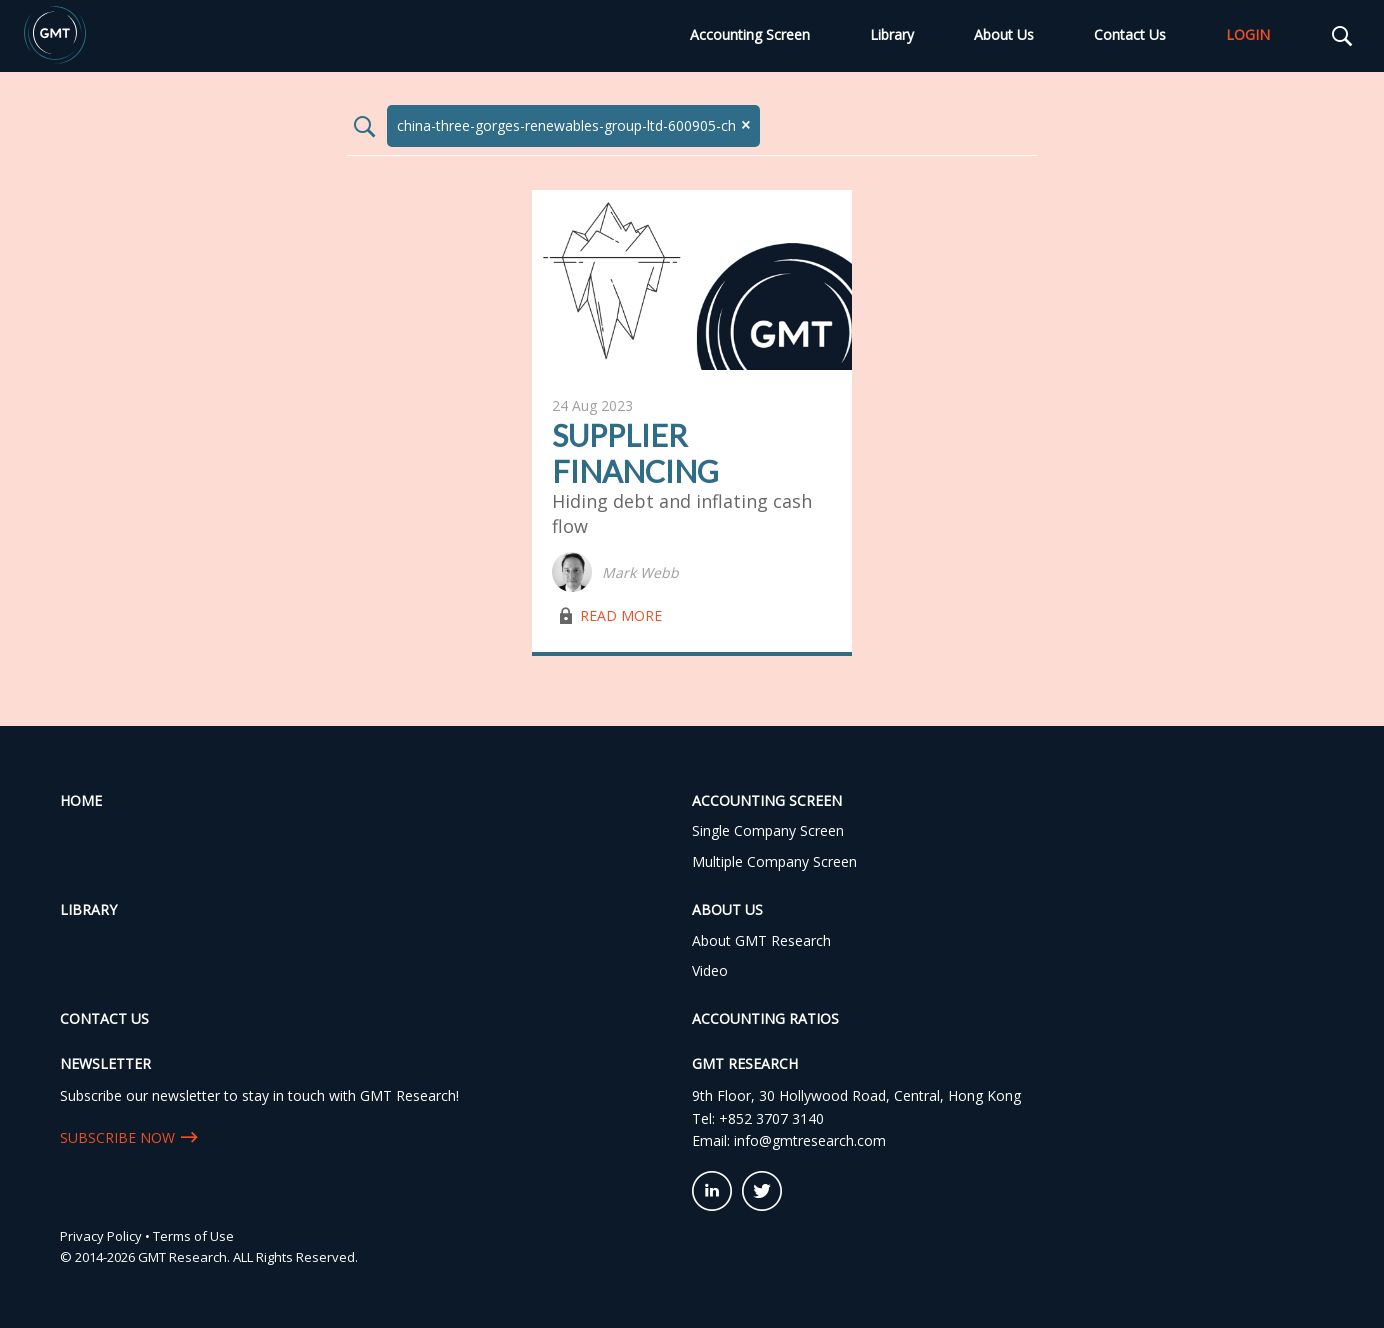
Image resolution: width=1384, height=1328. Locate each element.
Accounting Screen (750, 34)
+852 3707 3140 (771, 1118)
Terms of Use (193, 1236)
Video (710, 970)
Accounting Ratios (765, 1018)
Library (892, 34)
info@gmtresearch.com (810, 1140)
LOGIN (1248, 34)
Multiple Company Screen (774, 861)
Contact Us (1130, 34)
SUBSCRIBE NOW (117, 1137)
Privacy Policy (101, 1236)
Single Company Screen (768, 830)
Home (81, 800)
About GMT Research (761, 940)
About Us (1004, 34)
